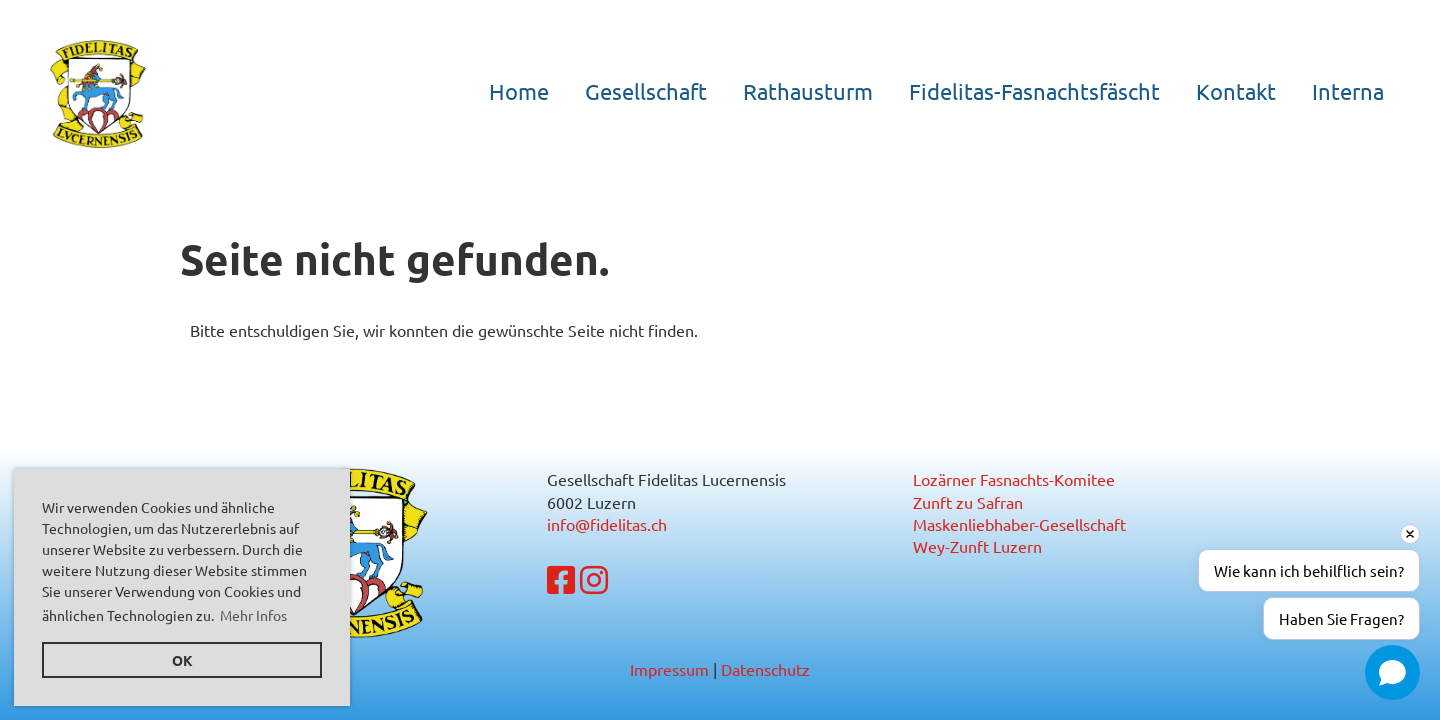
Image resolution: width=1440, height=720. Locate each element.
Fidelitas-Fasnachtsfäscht (1034, 91)
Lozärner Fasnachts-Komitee (1014, 479)
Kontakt (1236, 91)
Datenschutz (765, 669)
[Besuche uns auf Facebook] (561, 579)
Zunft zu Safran (968, 502)
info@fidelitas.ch (607, 524)
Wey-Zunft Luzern (977, 546)
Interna (1348, 91)
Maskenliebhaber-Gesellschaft (1019, 524)
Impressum (669, 669)
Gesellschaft (646, 91)
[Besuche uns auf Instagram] (594, 579)
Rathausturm (808, 91)
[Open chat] (1392, 672)
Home (519, 91)
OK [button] (182, 660)
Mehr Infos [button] (253, 615)
